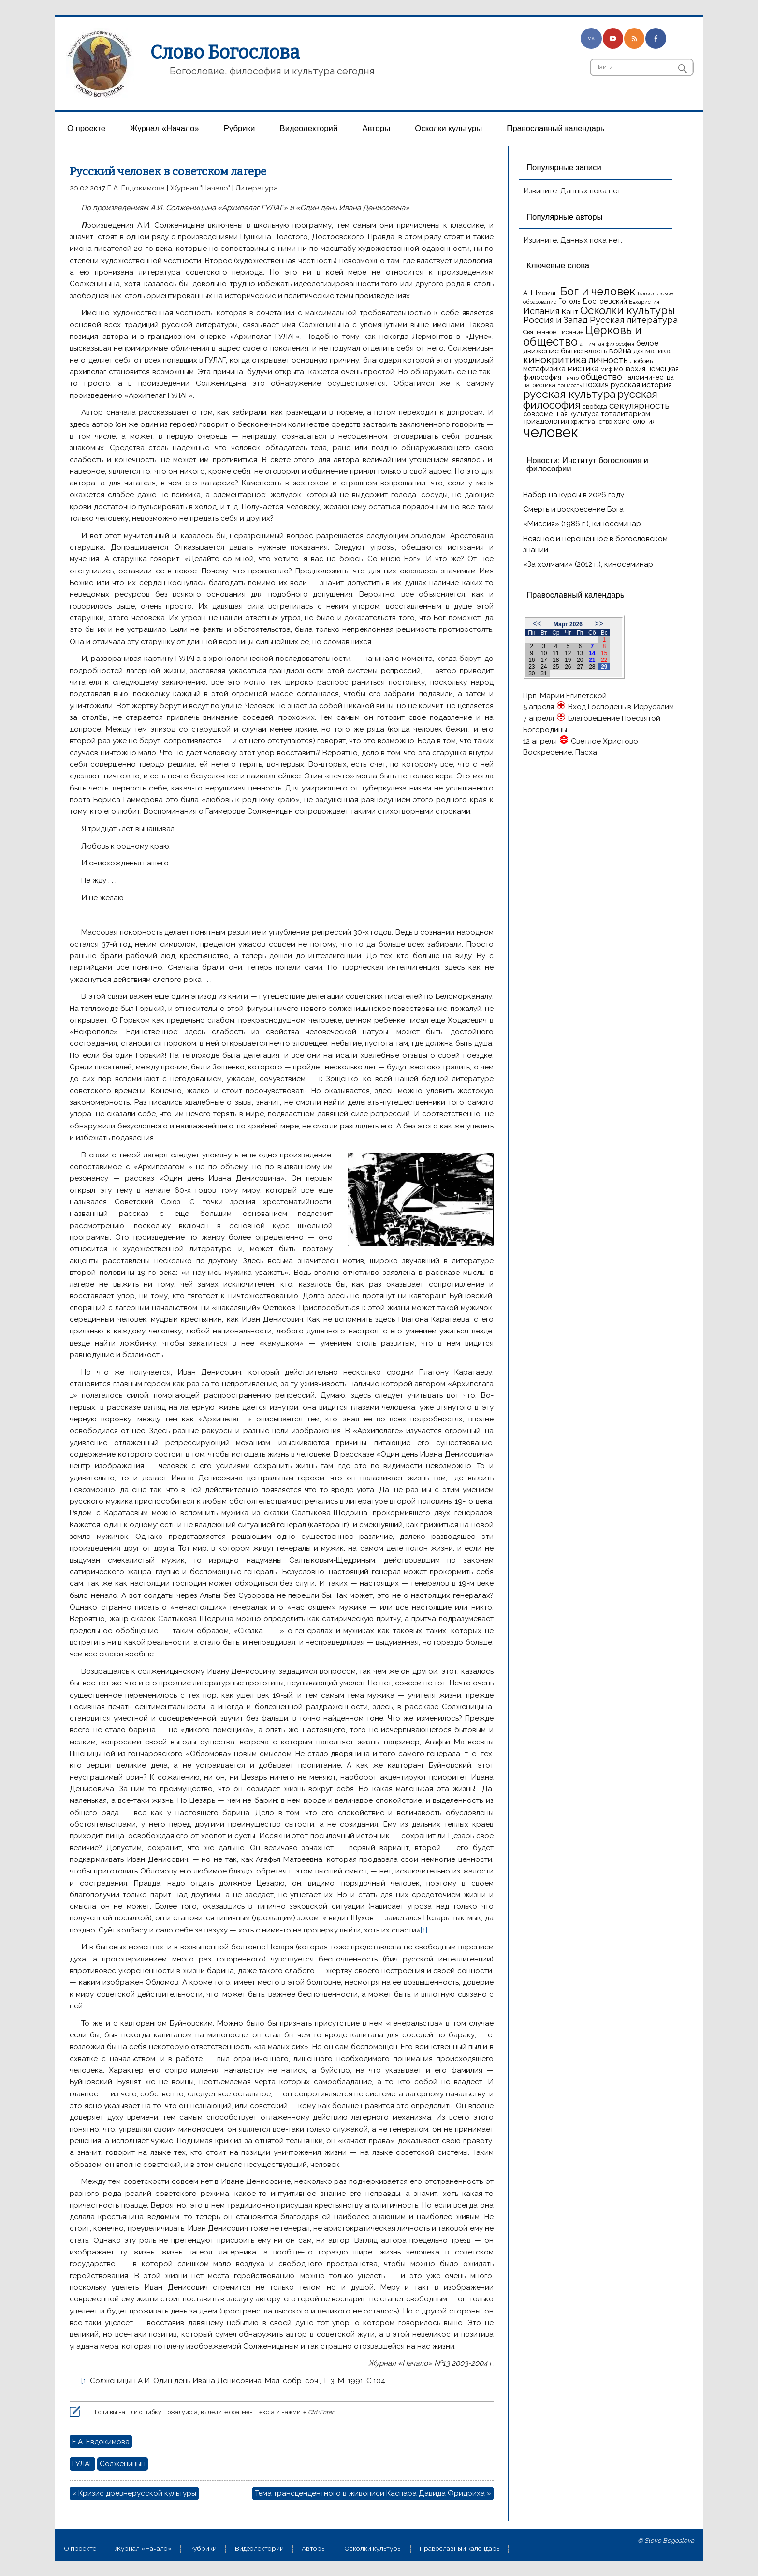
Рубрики (239, 128)
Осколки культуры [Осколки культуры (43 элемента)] (627, 310)
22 (604, 660)
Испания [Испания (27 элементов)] (541, 311)
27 (580, 666)
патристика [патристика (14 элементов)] (539, 385)
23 (531, 666)
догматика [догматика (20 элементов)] (652, 351)
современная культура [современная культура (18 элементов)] (561, 414)
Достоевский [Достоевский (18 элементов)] (604, 301)
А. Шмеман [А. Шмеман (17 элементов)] (540, 293)
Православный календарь (555, 128)
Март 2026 (568, 624)
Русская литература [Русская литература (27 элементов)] (634, 320)
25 (556, 666)
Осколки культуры (448, 128)
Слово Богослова (225, 52)
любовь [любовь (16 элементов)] (641, 361)
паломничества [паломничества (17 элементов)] (649, 377)
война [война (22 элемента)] (620, 350)
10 (543, 653)
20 (580, 660)
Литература (256, 188)
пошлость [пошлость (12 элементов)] (569, 385)
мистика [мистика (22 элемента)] (583, 368)
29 (604, 666)
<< (537, 623)
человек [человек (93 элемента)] (550, 432)
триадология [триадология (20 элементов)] (546, 421)
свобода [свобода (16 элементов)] (595, 406)
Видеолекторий (309, 128)
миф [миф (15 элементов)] (606, 369)
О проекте (86, 128)
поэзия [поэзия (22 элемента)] (596, 384)
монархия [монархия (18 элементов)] (629, 369)
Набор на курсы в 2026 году (573, 494)
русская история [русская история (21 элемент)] (641, 384)
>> (598, 623)
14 (592, 653)
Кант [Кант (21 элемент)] (569, 311)
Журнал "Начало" (200, 188)
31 (543, 673)
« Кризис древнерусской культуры (134, 2493)
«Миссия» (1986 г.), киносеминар (582, 523)
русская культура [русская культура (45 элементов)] (569, 394)
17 (543, 660)
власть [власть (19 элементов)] (595, 351)
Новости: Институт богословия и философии (587, 464)
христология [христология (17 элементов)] (635, 421)
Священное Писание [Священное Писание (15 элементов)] (553, 332)
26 (568, 666)
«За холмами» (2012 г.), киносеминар (588, 564)
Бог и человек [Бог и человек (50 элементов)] (598, 291)
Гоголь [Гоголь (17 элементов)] (569, 301)
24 (543, 666)
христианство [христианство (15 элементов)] (591, 421)
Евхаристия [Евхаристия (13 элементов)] (644, 301)
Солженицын (123, 2463)
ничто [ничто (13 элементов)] (571, 377)
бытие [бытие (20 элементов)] (572, 351)
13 (580, 653)
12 (568, 653)
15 (604, 653)
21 (592, 660)
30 (531, 673)
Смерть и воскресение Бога (573, 509)
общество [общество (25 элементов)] (601, 376)
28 (592, 666)
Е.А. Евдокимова (136, 188)
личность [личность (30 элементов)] (608, 359)
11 (556, 653)
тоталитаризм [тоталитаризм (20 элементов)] (625, 414)
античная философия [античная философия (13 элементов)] (607, 343)
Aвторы (376, 128)
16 (531, 660)
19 (568, 660)
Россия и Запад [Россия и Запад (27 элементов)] (555, 320)
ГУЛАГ (82, 2463)
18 (556, 660)
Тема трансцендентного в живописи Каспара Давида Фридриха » (373, 2493)
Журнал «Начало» (164, 128)
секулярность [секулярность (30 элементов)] (639, 405)
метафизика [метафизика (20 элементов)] (544, 369)
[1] (424, 1930)
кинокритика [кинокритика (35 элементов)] (554, 360)
